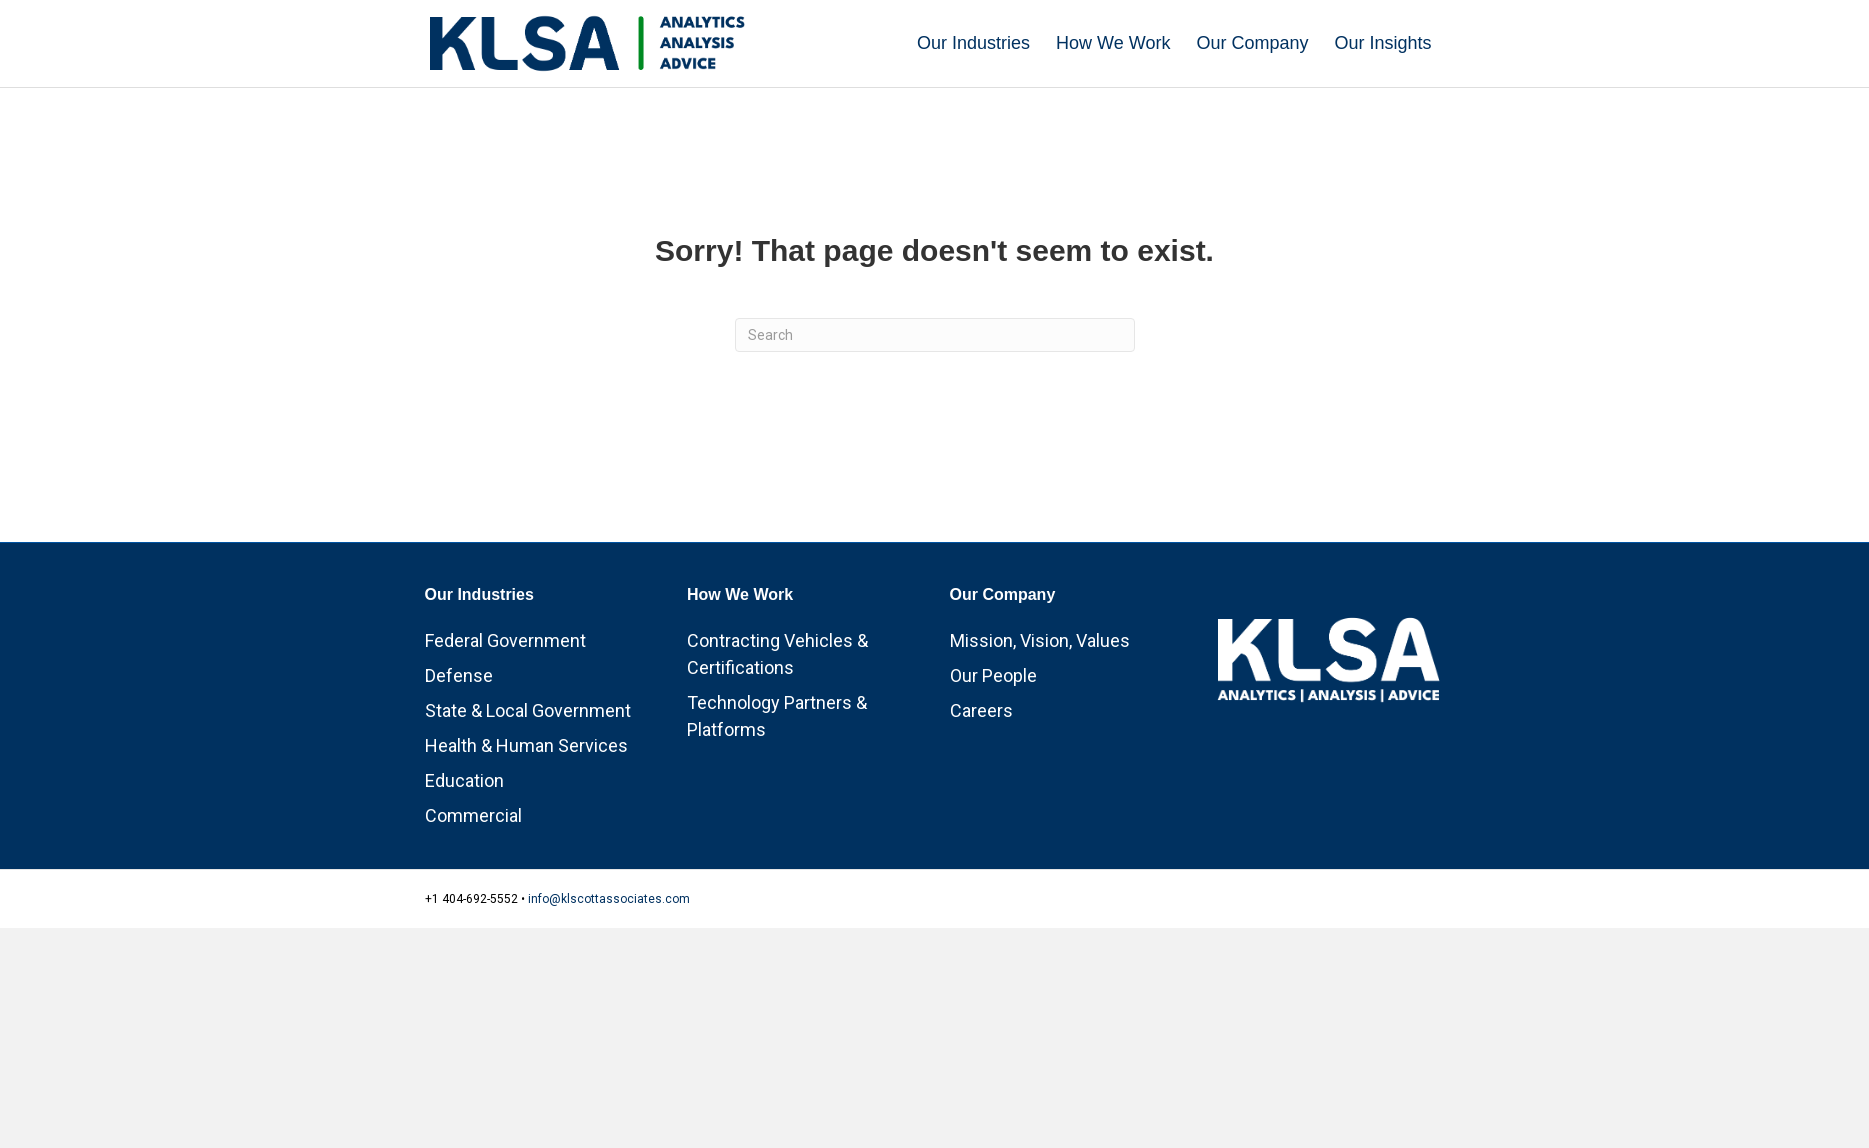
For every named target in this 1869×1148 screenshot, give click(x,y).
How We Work (1113, 43)
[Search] (935, 335)
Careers (981, 710)
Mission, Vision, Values (1040, 640)
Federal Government (505, 640)
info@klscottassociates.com (609, 899)
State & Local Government (528, 710)
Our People (993, 675)
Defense (459, 675)
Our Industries (973, 43)
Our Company (1252, 43)
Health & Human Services (526, 745)
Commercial (473, 815)
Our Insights (1382, 43)
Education (464, 780)
